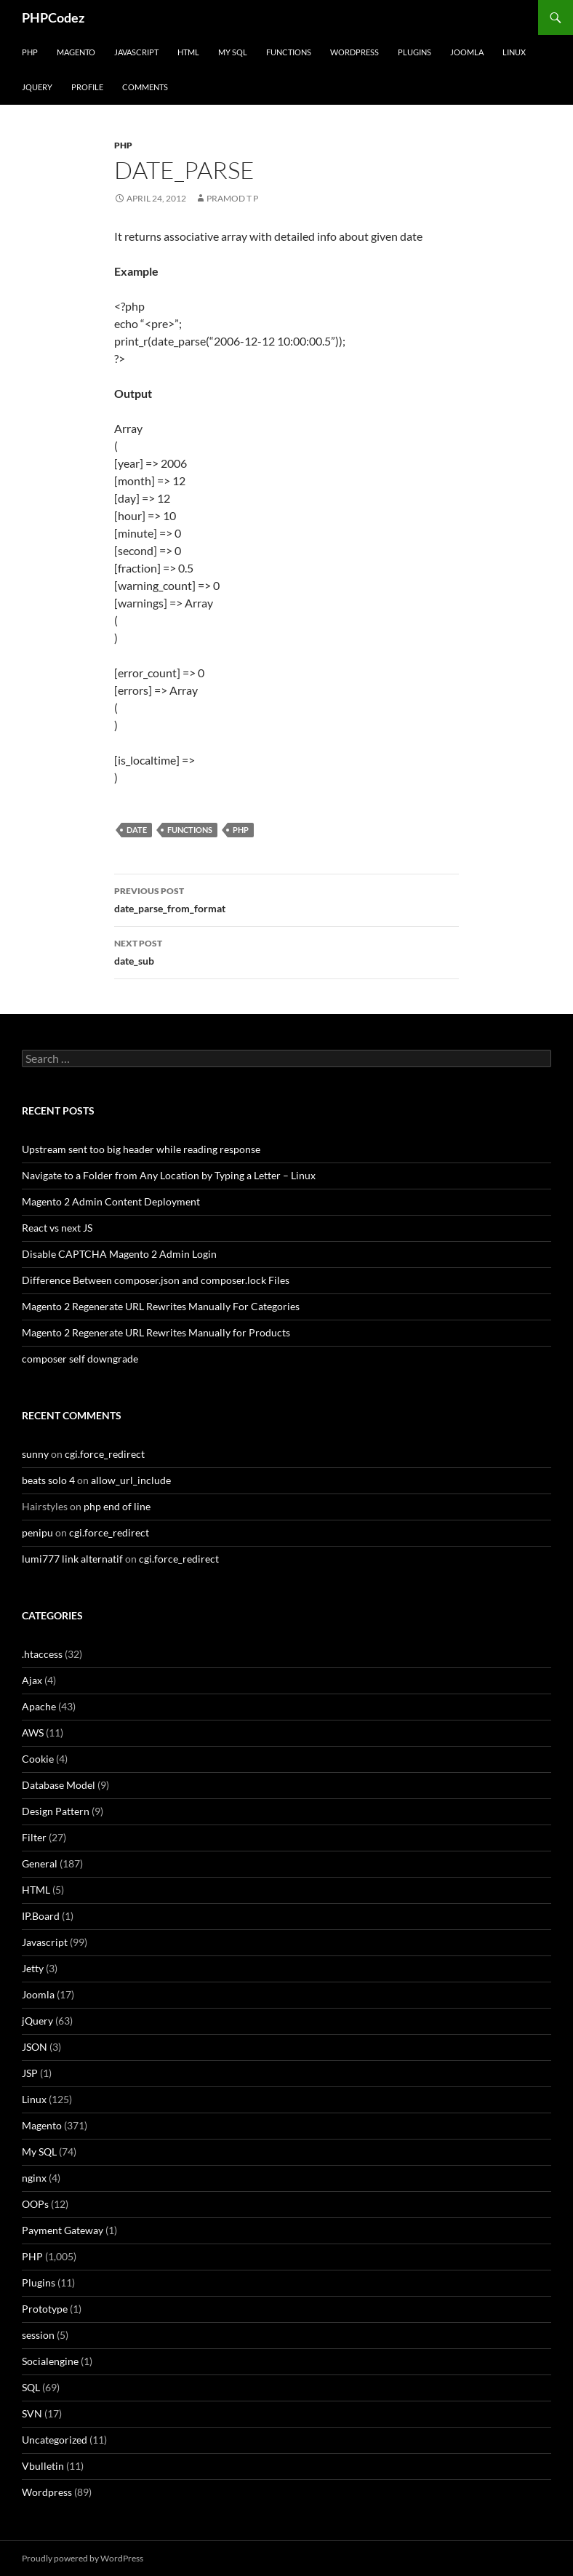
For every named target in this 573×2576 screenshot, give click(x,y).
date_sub (286, 951)
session (38, 2335)
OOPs (35, 2204)
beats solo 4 (48, 1480)
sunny (35, 1454)
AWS (33, 1732)
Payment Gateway (62, 2230)
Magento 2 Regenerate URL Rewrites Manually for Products (156, 1332)
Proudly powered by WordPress (82, 2558)
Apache (39, 1706)
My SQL (232, 52)
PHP (30, 52)
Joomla (467, 52)
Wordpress (47, 2492)
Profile (87, 87)
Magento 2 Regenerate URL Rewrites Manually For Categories (161, 1306)
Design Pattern (55, 1811)
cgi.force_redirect (105, 1454)
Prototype (45, 2308)
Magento (76, 52)
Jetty (33, 1968)
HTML (188, 52)
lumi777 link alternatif (72, 1558)
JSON (34, 2047)
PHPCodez (53, 17)
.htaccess (42, 1654)
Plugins (414, 52)
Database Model (58, 1785)
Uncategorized (54, 2439)
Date (137, 829)
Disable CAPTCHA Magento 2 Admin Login (119, 1254)
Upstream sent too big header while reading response (141, 1149)
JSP (30, 2073)
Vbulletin (43, 2466)
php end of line (117, 1506)
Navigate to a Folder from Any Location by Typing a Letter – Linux (169, 1175)
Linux (514, 52)
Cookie (38, 1758)
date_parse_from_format (286, 898)
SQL (31, 2387)
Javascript (136, 52)
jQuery (37, 87)
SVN (32, 2413)
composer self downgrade (80, 1358)
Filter (34, 1837)
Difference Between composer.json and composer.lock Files (155, 1280)
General (39, 1863)
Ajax (32, 1680)
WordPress (354, 52)
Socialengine (50, 2361)
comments (145, 87)
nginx (34, 2178)
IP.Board (41, 1916)
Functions (288, 52)
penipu (37, 1532)
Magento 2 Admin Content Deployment (111, 1201)
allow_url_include (131, 1480)
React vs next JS (57, 1227)
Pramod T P (232, 198)
